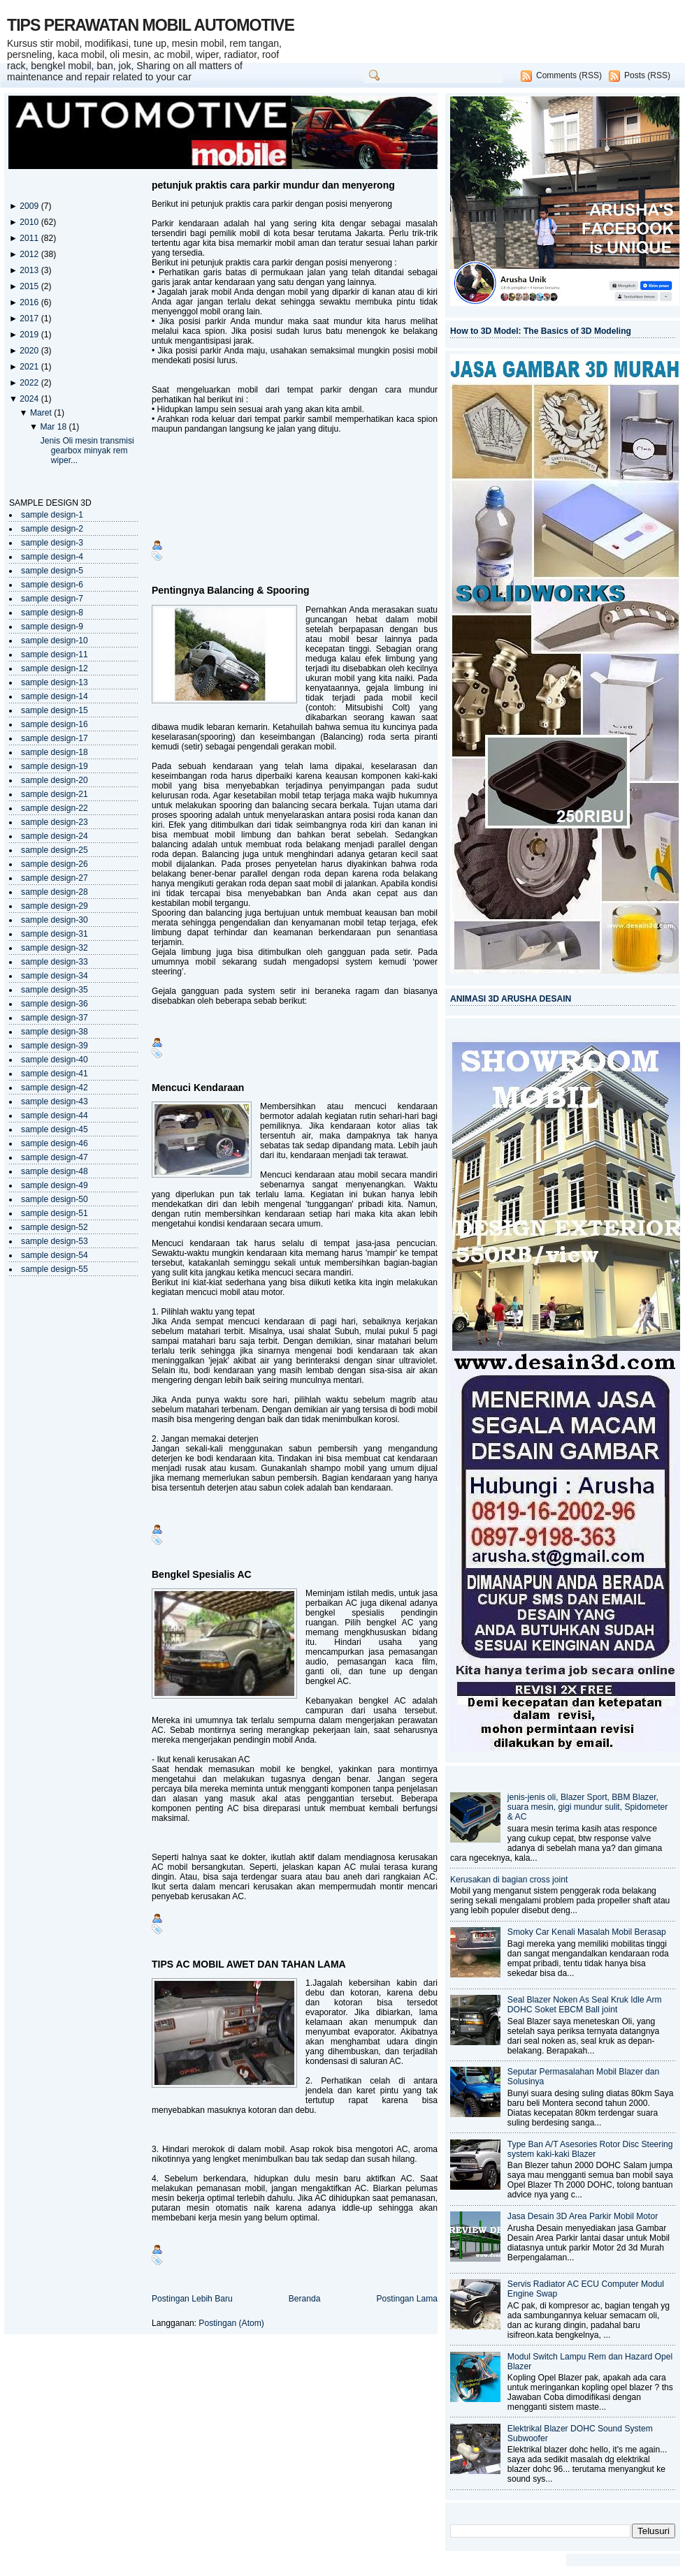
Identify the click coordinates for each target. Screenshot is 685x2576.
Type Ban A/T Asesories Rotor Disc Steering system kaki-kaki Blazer (590, 2149)
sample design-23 (54, 822)
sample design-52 (54, 1227)
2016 (30, 302)
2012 (30, 254)
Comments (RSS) (569, 75)
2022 (30, 383)
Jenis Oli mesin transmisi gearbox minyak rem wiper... (87, 450)
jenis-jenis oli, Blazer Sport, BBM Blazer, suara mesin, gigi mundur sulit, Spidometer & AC (587, 1807)
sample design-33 (54, 962)
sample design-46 (54, 1143)
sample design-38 (54, 1032)
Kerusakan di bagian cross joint (509, 1880)
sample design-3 (52, 543)
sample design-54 (54, 1255)
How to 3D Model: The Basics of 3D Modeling (540, 331)
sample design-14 (54, 696)
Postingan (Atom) (231, 2323)
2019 (30, 334)
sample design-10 (54, 640)
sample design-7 (52, 598)
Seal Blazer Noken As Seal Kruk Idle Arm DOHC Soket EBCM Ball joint (584, 2004)
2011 (30, 238)
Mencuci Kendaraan (198, 1087)
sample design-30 (54, 920)
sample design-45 (54, 1129)
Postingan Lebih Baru (192, 2299)
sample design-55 (54, 1269)
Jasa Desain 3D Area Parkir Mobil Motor (582, 2216)
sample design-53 (54, 1241)
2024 (30, 399)
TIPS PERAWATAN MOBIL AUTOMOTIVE (150, 25)
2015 (30, 286)
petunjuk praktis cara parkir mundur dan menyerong (273, 185)
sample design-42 (54, 1087)
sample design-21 (54, 794)
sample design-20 (54, 780)
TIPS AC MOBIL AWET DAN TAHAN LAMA (249, 1964)
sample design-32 (54, 948)
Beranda (305, 2299)
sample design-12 (54, 668)
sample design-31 (54, 934)
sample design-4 (52, 557)
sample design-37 (54, 1018)
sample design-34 (54, 976)
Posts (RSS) (647, 75)
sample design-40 (54, 1059)
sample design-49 (54, 1185)
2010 (30, 222)
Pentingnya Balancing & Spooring (231, 590)
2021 (30, 367)
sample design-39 (54, 1046)
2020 (30, 351)
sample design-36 (54, 1004)
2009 (30, 206)
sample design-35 (54, 990)
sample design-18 (54, 752)
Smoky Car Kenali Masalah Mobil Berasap (586, 1932)
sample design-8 (52, 612)
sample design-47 (54, 1157)
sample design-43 (54, 1101)
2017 (30, 318)
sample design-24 (54, 836)
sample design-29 (54, 906)
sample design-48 (54, 1171)
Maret (42, 413)
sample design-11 (54, 654)
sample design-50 (54, 1199)
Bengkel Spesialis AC (202, 1574)
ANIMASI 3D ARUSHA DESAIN (510, 999)
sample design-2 (52, 529)
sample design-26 (54, 864)
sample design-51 (54, 1213)
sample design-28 (54, 892)
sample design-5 (52, 571)
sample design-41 (54, 1073)
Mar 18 (54, 427)
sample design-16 (54, 724)
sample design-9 (52, 626)
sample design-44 (54, 1115)
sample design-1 (52, 515)
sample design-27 (54, 878)
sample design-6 (52, 585)
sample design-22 (54, 808)
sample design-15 (54, 710)
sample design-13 (54, 682)
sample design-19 (54, 766)
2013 (30, 270)
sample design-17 (54, 738)
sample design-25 (54, 850)
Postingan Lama (407, 2299)
